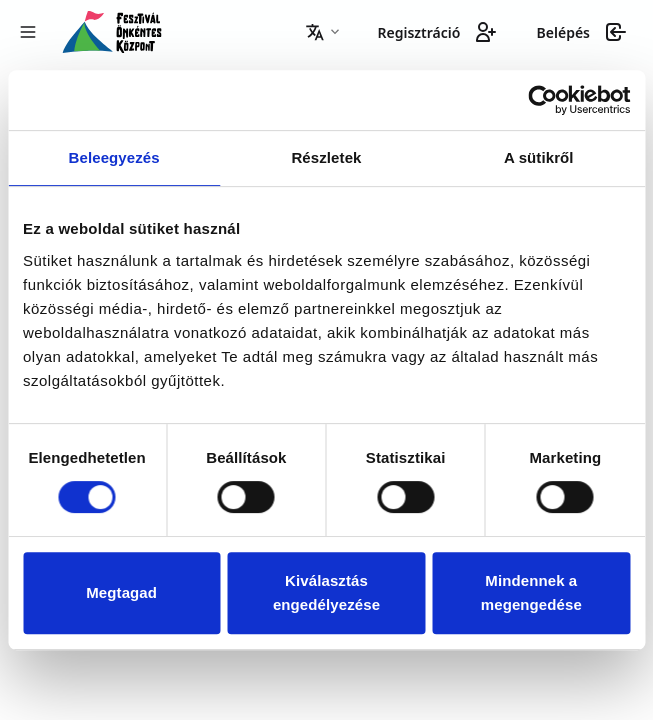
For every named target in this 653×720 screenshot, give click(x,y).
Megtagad (121, 592)
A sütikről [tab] (539, 157)
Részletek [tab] (326, 157)
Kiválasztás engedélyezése (326, 592)
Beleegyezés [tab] (114, 157)
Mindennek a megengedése (531, 592)
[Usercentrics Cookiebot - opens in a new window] (542, 100)
